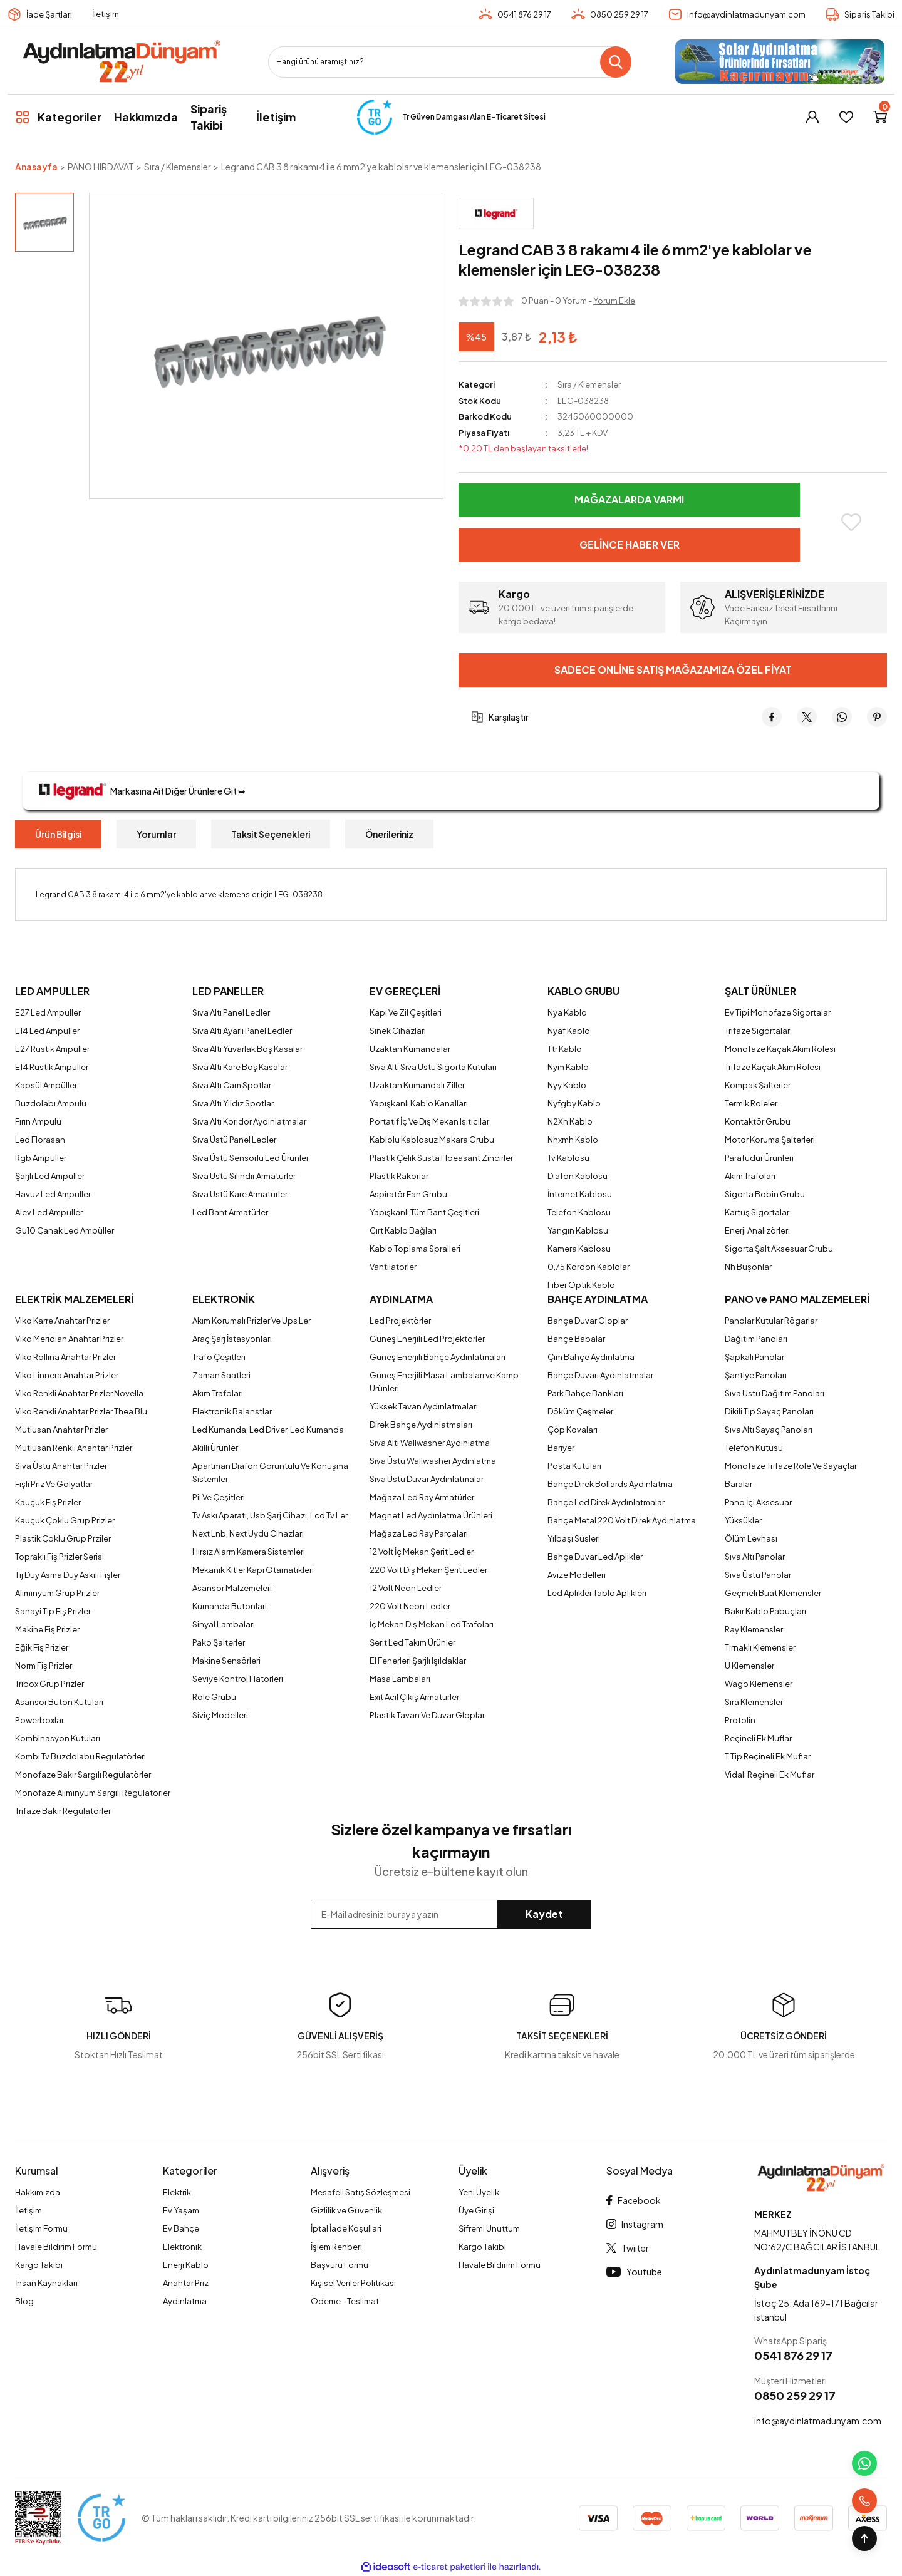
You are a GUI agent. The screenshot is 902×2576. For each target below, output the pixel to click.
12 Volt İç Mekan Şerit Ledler (422, 1552)
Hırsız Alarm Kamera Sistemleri (248, 1552)
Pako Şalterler (218, 1642)
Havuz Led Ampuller (53, 1194)
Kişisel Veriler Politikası (353, 2283)
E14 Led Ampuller (47, 1031)
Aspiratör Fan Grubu (408, 1194)
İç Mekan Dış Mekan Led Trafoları (432, 1624)
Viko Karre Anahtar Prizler (62, 1321)
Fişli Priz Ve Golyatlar (54, 1484)
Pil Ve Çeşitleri (218, 1497)
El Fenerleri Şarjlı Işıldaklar (418, 1661)
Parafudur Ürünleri (759, 1158)
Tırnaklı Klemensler (760, 1647)
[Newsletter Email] (451, 1914)
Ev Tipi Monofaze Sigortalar (778, 1012)
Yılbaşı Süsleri (573, 1538)
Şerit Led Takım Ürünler (412, 1642)
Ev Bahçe (181, 2228)
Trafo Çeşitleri (219, 1357)
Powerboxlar (39, 1720)
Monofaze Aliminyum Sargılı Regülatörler (92, 1793)
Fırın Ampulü (38, 1121)
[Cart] (880, 117)
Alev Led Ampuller (49, 1212)
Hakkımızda (37, 2192)
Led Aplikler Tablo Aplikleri (596, 1593)
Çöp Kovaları (572, 1430)
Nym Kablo (568, 1067)
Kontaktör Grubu (758, 1121)
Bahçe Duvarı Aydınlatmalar (600, 1375)
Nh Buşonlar (748, 1267)
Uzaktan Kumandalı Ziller (417, 1085)
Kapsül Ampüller (46, 1085)
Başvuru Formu (339, 2265)
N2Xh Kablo (570, 1121)
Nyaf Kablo (568, 1031)
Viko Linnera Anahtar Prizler (66, 1375)
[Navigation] (58, 117)
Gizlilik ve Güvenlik (346, 2210)
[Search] (449, 62)
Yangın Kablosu (577, 1230)
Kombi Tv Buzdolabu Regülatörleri (80, 1756)
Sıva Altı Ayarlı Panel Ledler (242, 1031)
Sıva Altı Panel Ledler (231, 1012)
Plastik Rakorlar (399, 1176)
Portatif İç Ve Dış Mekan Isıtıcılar (429, 1121)
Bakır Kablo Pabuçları (765, 1611)
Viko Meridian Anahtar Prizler (69, 1339)
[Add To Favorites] (851, 522)
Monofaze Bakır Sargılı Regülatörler (83, 1775)
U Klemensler (749, 1666)
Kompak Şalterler (758, 1085)
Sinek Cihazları (398, 1031)
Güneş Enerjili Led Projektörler (427, 1339)
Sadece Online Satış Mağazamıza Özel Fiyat (673, 669)
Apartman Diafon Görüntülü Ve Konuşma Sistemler (270, 1472)
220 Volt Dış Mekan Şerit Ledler (428, 1570)
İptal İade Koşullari (346, 2228)
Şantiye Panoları (756, 1375)
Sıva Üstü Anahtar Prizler (61, 1466)
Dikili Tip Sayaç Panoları (769, 1411)
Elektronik (182, 2247)
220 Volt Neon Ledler (410, 1606)
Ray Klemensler (754, 1629)
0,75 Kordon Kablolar (588, 1267)
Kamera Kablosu (579, 1249)
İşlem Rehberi (336, 2247)
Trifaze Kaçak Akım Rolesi (773, 1067)
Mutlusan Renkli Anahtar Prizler (73, 1448)
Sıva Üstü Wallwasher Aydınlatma (433, 1461)
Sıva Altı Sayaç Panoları (768, 1430)
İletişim (105, 14)
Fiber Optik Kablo (581, 1285)
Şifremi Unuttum (489, 2228)
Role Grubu (214, 1697)
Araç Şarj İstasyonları (232, 1339)
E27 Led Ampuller (48, 1012)
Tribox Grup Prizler (49, 1684)
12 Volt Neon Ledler (406, 1588)
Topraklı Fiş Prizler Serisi (59, 1557)
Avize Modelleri (576, 1575)
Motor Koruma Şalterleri (770, 1140)
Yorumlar (156, 834)
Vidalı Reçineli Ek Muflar (769, 1775)
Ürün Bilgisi (58, 834)
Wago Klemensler (758, 1684)
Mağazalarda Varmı (629, 499)
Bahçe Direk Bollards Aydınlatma (610, 1484)
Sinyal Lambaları (223, 1624)
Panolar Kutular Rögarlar (771, 1321)
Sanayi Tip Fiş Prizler (53, 1611)
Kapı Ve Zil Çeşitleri (406, 1012)
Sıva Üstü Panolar (758, 1575)
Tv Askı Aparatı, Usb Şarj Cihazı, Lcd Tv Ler (270, 1515)
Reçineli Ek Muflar (758, 1738)
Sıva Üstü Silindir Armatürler (244, 1176)
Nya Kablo (567, 1012)
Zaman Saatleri (221, 1375)
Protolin (740, 1720)
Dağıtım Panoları (756, 1339)
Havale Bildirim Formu (56, 2247)
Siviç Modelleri (220, 1715)
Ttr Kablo (564, 1049)
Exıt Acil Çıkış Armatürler (414, 1697)
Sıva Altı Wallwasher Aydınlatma (430, 1443)
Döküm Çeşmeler (580, 1411)
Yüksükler (743, 1520)
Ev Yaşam (181, 2210)
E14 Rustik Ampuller (51, 1067)
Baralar (738, 1484)
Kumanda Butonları (229, 1606)
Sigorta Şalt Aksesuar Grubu (779, 1249)
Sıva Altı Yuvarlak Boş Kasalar (247, 1049)
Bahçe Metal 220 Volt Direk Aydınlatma (621, 1520)
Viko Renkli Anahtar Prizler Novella (79, 1393)
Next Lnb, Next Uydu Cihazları (248, 1533)
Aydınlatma (185, 2301)
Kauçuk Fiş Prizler (48, 1502)
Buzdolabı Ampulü (50, 1103)
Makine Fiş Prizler (47, 1629)
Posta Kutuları (574, 1466)
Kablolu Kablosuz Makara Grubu (432, 1140)
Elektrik (177, 2192)
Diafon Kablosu (577, 1176)
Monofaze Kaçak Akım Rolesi (780, 1049)
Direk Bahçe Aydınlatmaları (421, 1424)
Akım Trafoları (750, 1176)
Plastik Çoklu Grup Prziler (63, 1538)
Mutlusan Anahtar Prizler (61, 1430)
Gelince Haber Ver (629, 544)
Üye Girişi (476, 2210)
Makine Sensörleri (226, 1661)
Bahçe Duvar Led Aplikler (595, 1557)
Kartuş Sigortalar (757, 1212)
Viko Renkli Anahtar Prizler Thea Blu (81, 1411)
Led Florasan (40, 1140)
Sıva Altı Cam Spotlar (231, 1085)
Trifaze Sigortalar (757, 1031)
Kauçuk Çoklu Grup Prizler (65, 1520)
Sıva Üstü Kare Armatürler (240, 1194)
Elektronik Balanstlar (232, 1411)
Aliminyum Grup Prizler (57, 1593)
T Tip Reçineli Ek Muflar (768, 1756)
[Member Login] (812, 117)
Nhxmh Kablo (572, 1140)
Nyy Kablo (566, 1085)
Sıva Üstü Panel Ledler (234, 1140)
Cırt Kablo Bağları (403, 1230)
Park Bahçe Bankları (585, 1393)
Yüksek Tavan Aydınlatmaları (424, 1406)
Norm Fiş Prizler (43, 1666)
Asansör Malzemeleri (232, 1588)
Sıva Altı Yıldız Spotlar (233, 1103)
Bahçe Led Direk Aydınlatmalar (606, 1502)
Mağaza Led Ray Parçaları (419, 1533)
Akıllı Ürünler (215, 1448)
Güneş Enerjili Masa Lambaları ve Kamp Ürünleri (444, 1381)
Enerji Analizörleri (757, 1230)
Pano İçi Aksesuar (758, 1502)
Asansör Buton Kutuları (59, 1702)
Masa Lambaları (400, 1679)
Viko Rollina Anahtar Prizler (65, 1357)
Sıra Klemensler (754, 1702)
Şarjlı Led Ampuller (50, 1176)
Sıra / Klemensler (589, 384)
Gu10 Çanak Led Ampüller (64, 1230)
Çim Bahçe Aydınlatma (591, 1357)
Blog (24, 2301)
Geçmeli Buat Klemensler (773, 1593)
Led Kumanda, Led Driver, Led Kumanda (268, 1430)
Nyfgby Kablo (574, 1103)
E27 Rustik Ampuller (52, 1049)
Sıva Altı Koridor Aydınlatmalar (249, 1121)
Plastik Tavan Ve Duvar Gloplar (427, 1715)
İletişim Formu (41, 2228)
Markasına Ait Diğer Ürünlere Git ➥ (140, 791)
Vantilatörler (393, 1267)
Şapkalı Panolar (754, 1357)
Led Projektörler (400, 1321)
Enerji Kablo (186, 2265)
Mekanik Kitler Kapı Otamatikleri (253, 1570)
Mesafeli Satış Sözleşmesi (360, 2192)
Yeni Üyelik (479, 2192)
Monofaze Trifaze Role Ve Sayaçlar (791, 1466)
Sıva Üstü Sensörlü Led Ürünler (250, 1158)
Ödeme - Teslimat (345, 2301)
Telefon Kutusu (754, 1448)
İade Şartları (49, 14)
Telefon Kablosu (579, 1212)
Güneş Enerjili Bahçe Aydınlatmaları (437, 1357)
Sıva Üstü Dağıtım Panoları (774, 1393)
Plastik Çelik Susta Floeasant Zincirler (441, 1158)
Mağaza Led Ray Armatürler (422, 1497)
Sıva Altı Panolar (755, 1557)
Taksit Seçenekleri (270, 834)
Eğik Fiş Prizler (41, 1647)
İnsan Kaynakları (46, 2283)
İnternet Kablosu (579, 1194)
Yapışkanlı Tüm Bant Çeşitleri (424, 1212)
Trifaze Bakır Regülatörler (63, 1811)
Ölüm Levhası (751, 1538)
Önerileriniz (389, 834)
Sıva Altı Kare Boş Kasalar (240, 1067)
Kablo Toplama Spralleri (415, 1249)
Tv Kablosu (568, 1158)
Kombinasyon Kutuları (57, 1738)
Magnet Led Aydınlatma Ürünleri (431, 1515)
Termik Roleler (751, 1103)
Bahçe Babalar (576, 1339)
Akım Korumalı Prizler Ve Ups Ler (251, 1321)
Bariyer (560, 1448)
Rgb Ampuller (40, 1158)
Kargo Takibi (39, 2265)
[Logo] (121, 61)
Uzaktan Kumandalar (410, 1049)
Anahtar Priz (186, 2283)
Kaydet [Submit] (544, 1913)
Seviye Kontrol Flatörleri (237, 1679)
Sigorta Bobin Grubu (765, 1194)
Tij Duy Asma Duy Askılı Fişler (67, 1575)
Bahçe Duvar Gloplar (587, 1321)
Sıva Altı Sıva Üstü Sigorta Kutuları (433, 1067)
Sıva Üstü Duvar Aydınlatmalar (427, 1479)
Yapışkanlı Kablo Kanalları (419, 1103)
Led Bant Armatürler (230, 1212)
